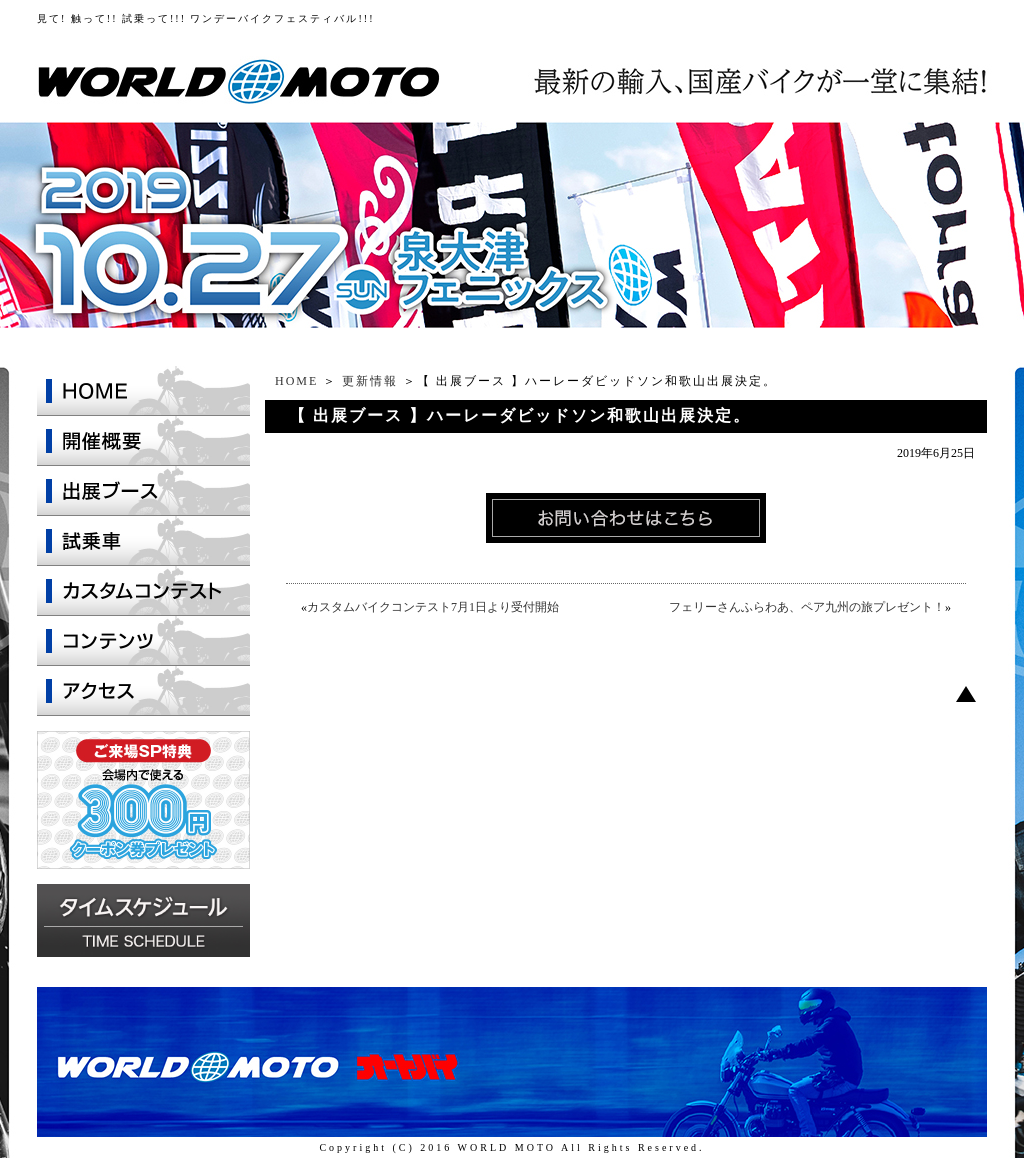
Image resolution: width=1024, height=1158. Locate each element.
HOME (296, 381)
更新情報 (370, 381)
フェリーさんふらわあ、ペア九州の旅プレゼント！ (807, 607)
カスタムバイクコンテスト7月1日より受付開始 (433, 607)
